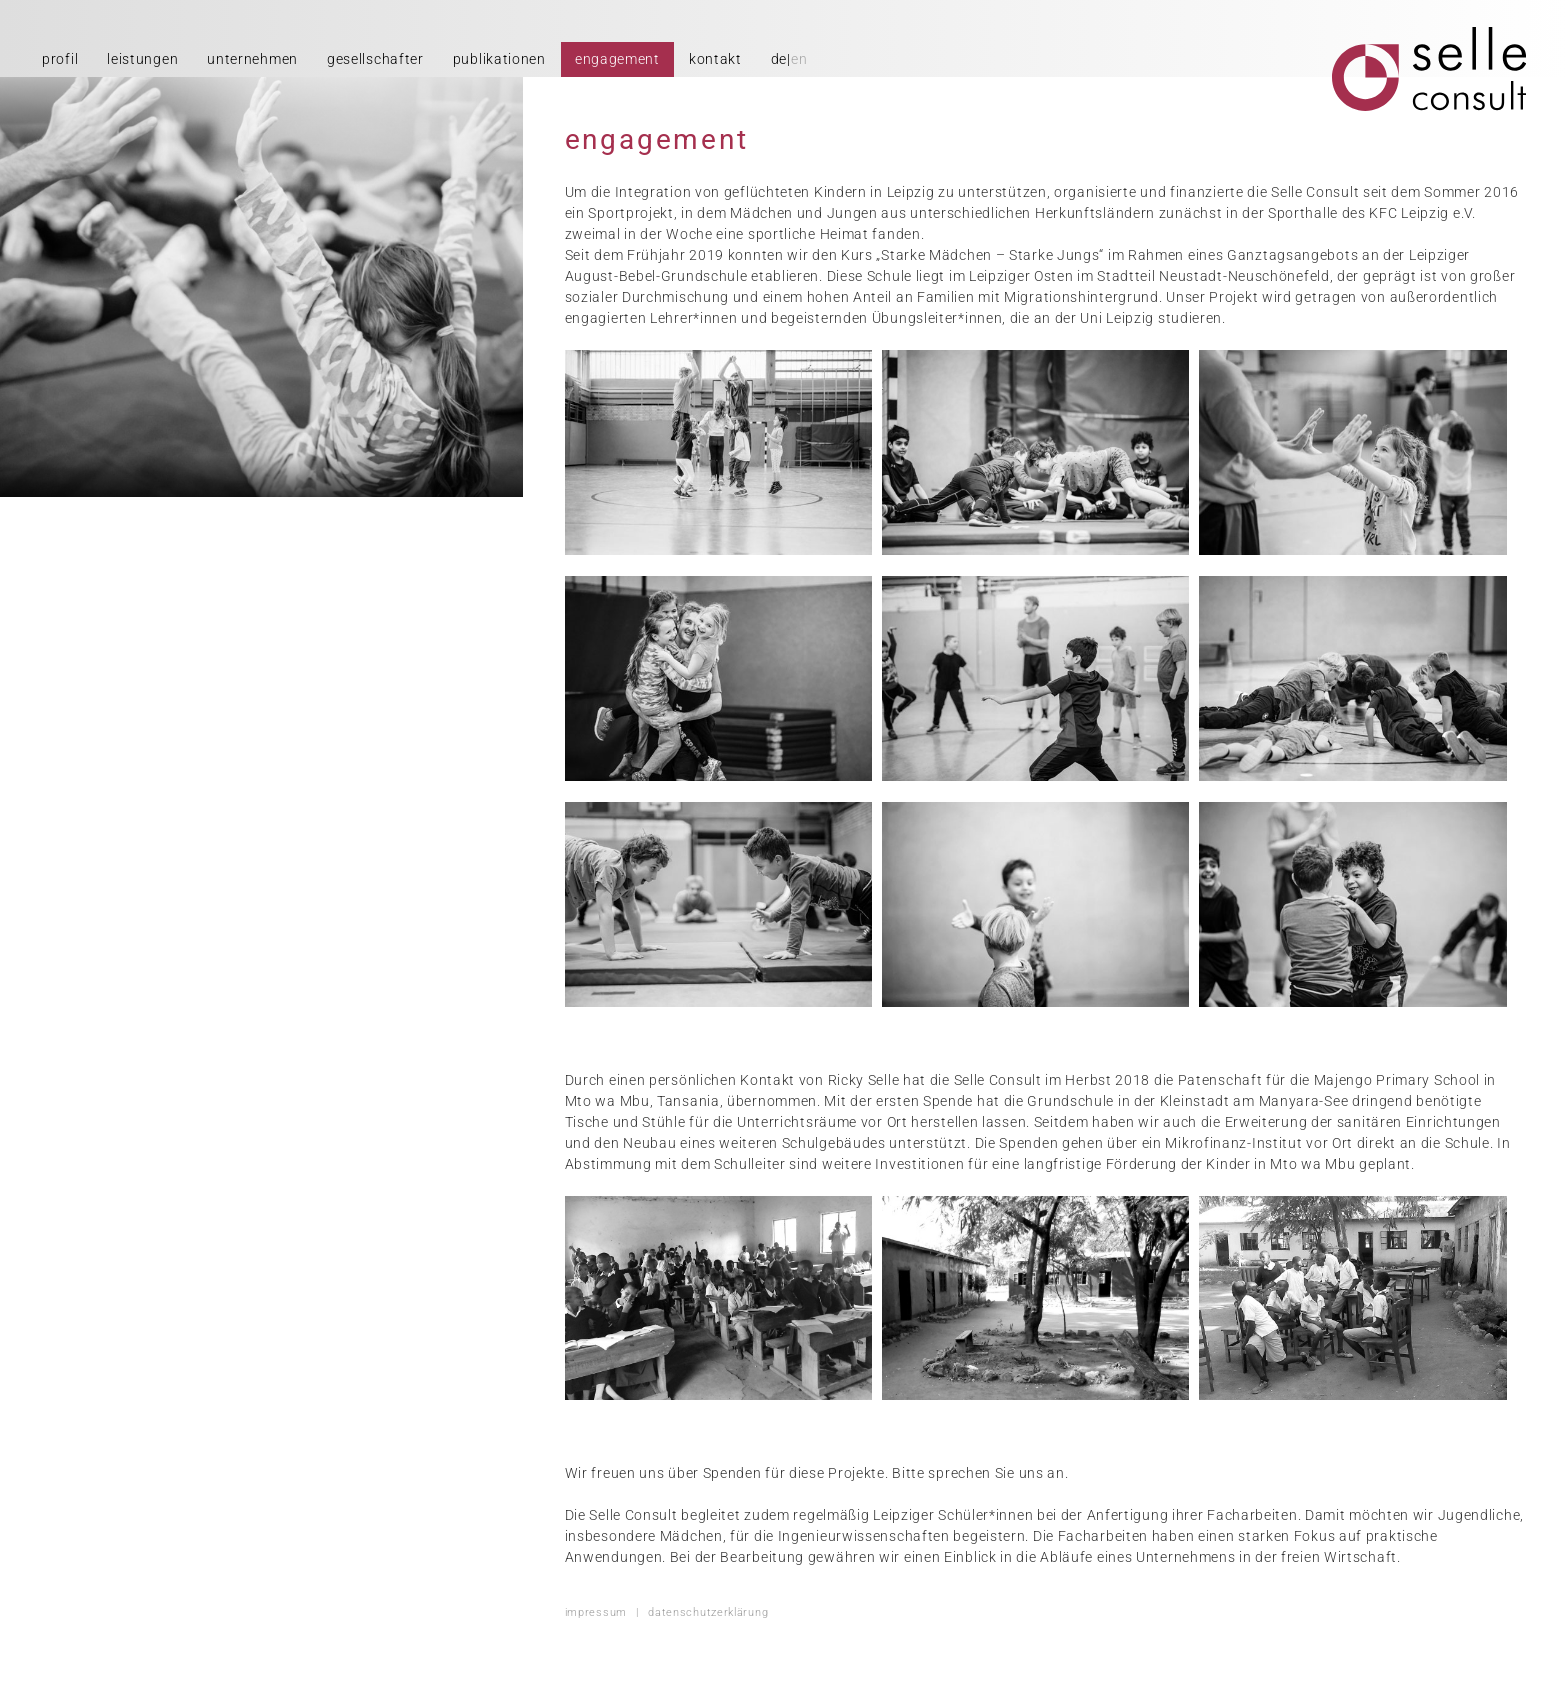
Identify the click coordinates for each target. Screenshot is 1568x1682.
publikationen (499, 59)
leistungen (142, 59)
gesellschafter (375, 59)
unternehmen (252, 59)
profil (60, 59)
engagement (617, 59)
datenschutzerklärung (708, 1612)
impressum (596, 1612)
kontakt (715, 59)
